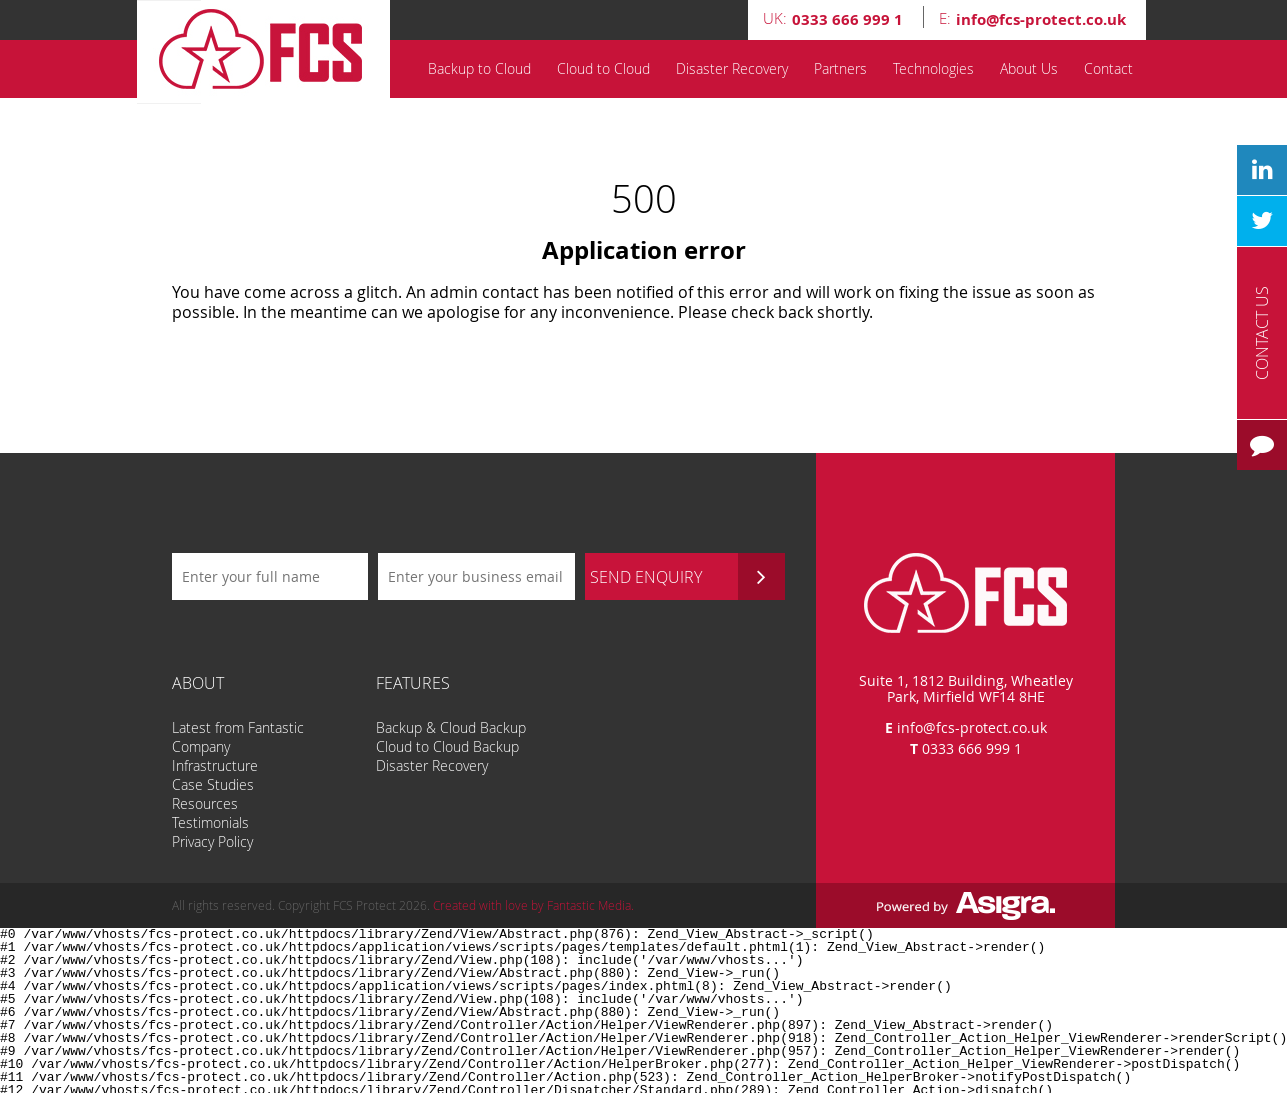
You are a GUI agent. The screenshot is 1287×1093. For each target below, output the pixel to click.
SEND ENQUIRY (687, 576)
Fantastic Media (589, 905)
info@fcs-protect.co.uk (972, 727)
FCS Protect (267, 52)
